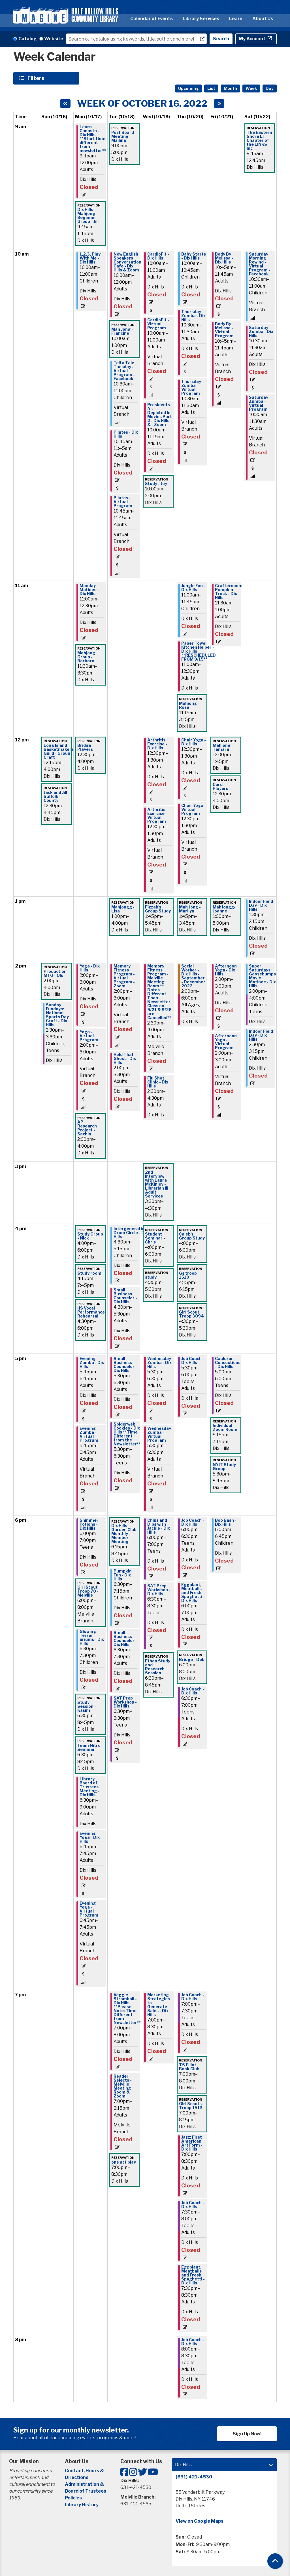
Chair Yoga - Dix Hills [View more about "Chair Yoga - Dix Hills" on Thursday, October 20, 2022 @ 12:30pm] (193, 742)
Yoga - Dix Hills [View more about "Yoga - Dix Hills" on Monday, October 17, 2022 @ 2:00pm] (90, 968)
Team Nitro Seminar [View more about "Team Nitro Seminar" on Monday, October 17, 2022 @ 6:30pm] (89, 1747)
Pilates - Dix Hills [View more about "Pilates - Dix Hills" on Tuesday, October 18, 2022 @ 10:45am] (126, 434)
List (211, 88)
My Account (252, 38)
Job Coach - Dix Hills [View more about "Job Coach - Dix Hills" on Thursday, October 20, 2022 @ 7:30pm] (192, 2205)
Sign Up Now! (247, 2433)
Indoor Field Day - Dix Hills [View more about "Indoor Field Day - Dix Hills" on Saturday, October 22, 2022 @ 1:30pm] (261, 905)
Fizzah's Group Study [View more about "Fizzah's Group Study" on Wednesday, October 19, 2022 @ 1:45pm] (158, 909)
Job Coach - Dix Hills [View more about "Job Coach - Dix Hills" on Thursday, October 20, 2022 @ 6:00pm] (192, 1522)
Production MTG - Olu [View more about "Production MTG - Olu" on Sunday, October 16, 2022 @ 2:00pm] (55, 973)
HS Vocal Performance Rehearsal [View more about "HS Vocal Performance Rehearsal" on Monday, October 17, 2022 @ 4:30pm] (91, 1312)
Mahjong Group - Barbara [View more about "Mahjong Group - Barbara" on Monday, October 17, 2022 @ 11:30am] (86, 657)
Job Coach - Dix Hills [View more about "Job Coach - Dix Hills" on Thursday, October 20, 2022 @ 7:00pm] (192, 1997)
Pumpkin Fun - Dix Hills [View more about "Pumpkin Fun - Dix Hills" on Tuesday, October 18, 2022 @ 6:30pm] (123, 1575)
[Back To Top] (275, 2561)
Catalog (27, 38)
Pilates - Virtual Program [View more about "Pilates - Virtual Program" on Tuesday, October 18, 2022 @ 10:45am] (123, 502)
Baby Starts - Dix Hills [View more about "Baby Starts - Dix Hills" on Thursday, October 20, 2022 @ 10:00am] (193, 256)
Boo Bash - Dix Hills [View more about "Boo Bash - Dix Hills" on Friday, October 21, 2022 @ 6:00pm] (225, 1522)
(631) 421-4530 (194, 2477)
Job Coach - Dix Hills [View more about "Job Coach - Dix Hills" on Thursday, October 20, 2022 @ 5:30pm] (192, 1361)
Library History (82, 2504)
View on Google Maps (199, 2521)
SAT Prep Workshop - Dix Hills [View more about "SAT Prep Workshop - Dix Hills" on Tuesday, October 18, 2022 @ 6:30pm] (125, 1702)
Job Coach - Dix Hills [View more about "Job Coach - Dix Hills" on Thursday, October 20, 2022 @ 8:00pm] (192, 2342)
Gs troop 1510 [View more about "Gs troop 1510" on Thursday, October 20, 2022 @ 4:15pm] (188, 1275)
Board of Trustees (85, 2491)
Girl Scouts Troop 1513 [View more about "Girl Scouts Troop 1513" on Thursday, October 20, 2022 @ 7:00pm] (190, 2106)
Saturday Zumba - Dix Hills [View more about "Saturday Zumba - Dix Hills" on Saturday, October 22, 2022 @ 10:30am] (261, 332)
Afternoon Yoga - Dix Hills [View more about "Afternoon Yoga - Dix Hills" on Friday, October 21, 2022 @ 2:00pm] (226, 970)
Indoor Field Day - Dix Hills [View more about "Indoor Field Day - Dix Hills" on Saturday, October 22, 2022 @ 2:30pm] (261, 1035)
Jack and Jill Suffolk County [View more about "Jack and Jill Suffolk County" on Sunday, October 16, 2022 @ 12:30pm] (55, 796)
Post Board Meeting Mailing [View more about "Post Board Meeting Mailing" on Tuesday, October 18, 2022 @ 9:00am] (122, 136)
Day (270, 88)
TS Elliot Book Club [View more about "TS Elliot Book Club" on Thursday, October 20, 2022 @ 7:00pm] (189, 2067)
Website (53, 38)
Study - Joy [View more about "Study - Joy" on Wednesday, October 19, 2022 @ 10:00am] (156, 484)
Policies (73, 2498)
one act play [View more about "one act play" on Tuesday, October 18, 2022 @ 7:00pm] (123, 2162)
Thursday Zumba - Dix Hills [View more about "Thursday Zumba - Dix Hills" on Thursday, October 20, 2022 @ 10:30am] (193, 316)
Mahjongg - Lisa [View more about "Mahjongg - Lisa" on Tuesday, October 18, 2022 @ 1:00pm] (123, 909)
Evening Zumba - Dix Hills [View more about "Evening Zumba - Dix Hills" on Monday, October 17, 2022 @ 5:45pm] (92, 1363)
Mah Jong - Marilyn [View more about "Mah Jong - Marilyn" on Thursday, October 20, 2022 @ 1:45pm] (190, 909)
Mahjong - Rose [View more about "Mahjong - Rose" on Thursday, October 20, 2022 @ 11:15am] (189, 705)
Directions (76, 2477)
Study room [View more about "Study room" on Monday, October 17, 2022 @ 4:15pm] (89, 1273)
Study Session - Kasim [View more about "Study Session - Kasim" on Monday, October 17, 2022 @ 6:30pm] (86, 1706)
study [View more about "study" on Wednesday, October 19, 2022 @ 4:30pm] (151, 1277)
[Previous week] (65, 103)
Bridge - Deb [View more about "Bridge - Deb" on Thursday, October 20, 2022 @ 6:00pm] (191, 1660)
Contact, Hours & (85, 2470)
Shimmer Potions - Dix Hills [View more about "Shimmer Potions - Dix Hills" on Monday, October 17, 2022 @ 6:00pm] (89, 1524)
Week (251, 88)
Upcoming (188, 88)
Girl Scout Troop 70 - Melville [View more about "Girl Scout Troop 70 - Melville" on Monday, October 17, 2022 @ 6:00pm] (88, 1591)
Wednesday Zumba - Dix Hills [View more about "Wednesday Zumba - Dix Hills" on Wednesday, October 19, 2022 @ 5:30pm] (159, 1363)
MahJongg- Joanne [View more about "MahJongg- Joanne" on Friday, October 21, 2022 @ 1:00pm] (224, 909)
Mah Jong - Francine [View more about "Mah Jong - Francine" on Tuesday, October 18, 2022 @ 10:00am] (122, 331)
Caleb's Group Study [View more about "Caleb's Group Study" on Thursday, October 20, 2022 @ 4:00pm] (192, 1236)
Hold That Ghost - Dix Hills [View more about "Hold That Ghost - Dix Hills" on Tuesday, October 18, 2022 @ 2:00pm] (125, 1058)
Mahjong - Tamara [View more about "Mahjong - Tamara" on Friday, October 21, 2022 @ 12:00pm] (223, 747)
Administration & (85, 2484)
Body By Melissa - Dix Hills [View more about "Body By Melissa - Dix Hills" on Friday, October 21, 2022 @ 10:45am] (224, 258)
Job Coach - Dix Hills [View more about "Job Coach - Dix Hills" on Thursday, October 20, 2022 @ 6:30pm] (192, 1691)
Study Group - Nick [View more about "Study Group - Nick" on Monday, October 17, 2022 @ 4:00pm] (90, 1236)
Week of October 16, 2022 (142, 103)
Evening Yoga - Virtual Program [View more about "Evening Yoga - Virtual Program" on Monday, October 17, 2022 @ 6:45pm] (89, 1909)
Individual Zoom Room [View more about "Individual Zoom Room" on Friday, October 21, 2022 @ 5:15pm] (225, 1428)
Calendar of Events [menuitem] (151, 18)
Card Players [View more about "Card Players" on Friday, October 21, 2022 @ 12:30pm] (220, 786)
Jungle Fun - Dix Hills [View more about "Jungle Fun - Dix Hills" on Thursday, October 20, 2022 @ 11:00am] (193, 588)
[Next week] (219, 103)
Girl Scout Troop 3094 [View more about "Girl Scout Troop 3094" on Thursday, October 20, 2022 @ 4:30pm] (191, 1314)
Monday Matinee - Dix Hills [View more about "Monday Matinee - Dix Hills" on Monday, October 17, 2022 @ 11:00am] (89, 590)
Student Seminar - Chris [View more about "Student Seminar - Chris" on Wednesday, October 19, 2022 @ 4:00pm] (155, 1238)
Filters (36, 78)
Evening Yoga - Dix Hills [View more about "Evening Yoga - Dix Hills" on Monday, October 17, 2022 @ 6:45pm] (90, 1837)
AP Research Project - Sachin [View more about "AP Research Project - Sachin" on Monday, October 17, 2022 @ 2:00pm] (87, 1128)
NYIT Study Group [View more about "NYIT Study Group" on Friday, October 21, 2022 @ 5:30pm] (224, 1467)
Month (230, 88)
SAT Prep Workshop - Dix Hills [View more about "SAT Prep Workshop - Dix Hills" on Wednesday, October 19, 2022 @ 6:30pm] (158, 1590)
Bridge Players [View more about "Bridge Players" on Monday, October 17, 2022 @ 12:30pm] (85, 747)
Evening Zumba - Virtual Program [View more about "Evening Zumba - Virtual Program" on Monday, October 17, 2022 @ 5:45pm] (89, 1434)
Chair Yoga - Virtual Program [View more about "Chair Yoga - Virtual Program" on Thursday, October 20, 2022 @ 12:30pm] (193, 809)
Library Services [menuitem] (201, 18)
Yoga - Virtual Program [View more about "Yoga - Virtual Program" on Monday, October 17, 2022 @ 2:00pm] (89, 1036)
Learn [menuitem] (235, 18)
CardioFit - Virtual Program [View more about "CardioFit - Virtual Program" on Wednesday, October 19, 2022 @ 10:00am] (158, 324)
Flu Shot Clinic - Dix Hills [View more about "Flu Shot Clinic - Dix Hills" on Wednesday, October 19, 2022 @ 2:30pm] (157, 1082)
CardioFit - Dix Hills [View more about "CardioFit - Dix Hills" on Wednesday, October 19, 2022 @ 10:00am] (158, 256)
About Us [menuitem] (262, 18)
